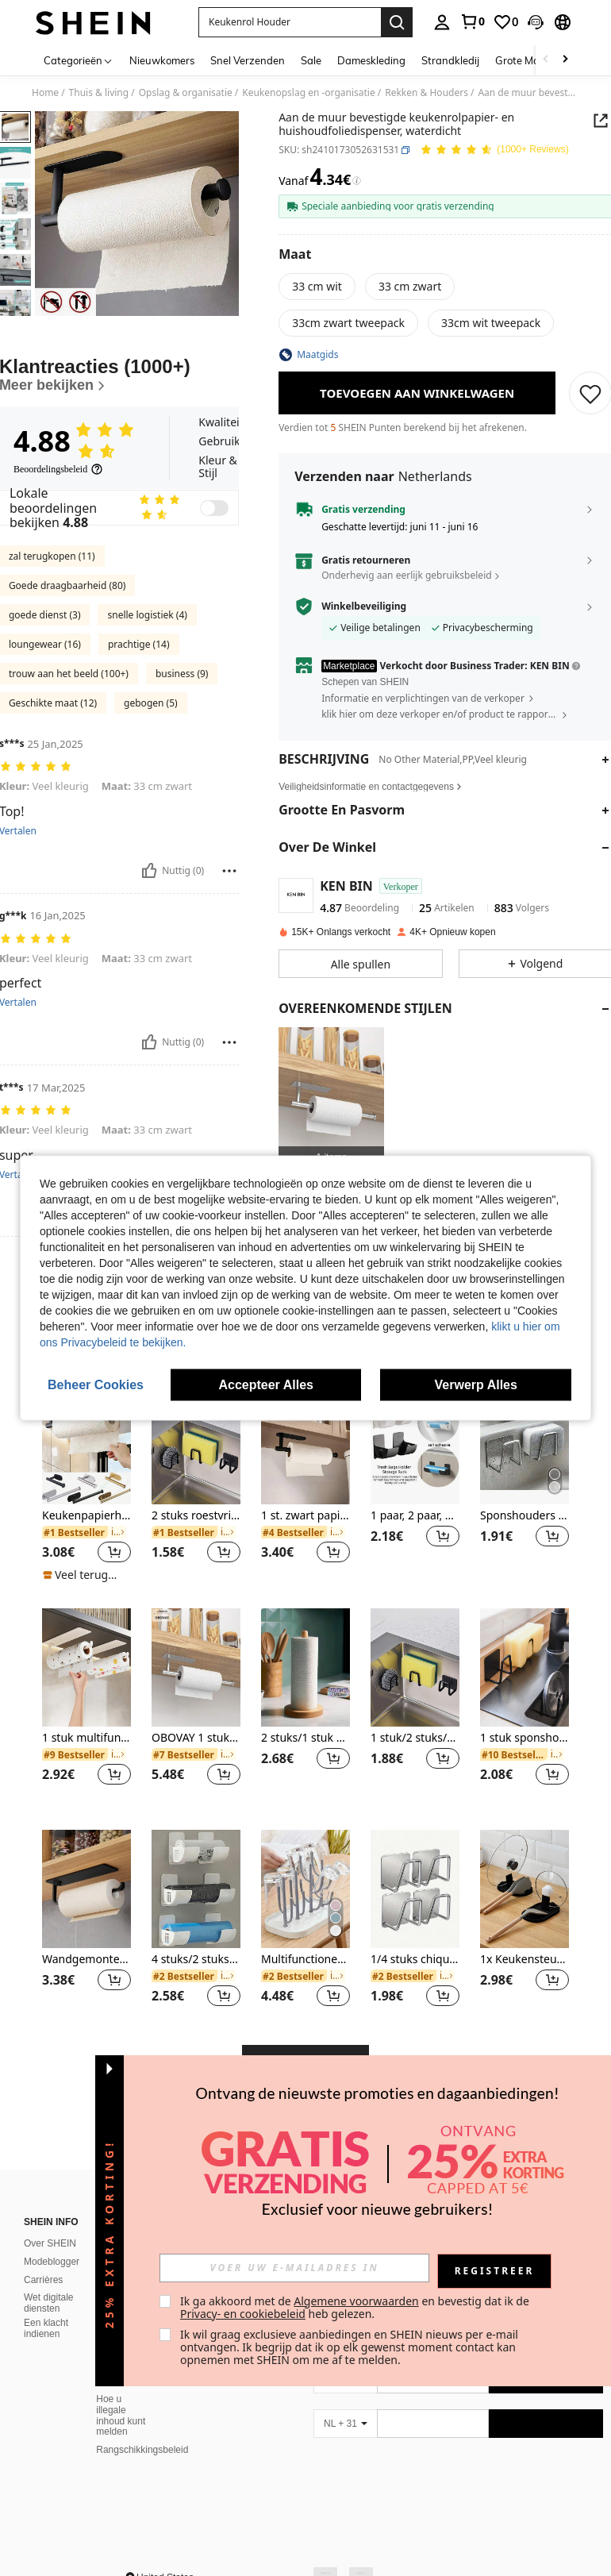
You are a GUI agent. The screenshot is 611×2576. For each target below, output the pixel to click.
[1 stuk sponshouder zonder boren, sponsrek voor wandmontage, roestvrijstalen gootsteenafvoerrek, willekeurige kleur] (524, 1735)
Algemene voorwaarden (356, 2300)
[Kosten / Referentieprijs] (356, 181)
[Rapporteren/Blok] (229, 938)
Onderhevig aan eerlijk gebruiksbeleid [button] (406, 575)
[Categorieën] (78, 59)
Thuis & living (99, 92)
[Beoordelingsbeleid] (58, 536)
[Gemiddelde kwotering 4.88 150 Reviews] (494, 150)
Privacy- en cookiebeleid (243, 2313)
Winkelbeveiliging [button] (363, 606)
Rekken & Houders (426, 92)
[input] (294, 2268)
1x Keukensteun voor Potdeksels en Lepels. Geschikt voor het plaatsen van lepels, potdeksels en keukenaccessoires (524, 2027)
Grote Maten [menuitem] (525, 60)
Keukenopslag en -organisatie (308, 92)
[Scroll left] (545, 59)
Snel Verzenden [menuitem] (247, 60)
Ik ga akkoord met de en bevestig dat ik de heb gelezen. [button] (356, 2307)
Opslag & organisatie (185, 92)
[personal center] (442, 22)
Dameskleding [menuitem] (371, 60)
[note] (84, 1642)
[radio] (317, 286)
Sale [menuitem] (311, 60)
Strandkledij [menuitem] (450, 60)
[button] (289, 22)
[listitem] (331, 1097)
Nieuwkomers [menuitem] (161, 60)
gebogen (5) (151, 770)
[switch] (214, 575)
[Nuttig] (149, 938)
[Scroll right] (565, 59)
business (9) (182, 741)
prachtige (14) (139, 711)
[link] (472, 21)
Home (45, 92)
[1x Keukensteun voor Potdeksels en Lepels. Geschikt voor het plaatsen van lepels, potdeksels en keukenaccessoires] (524, 1956)
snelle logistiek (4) (146, 682)
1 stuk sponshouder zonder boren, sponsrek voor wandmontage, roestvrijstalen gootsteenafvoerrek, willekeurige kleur (524, 1805)
